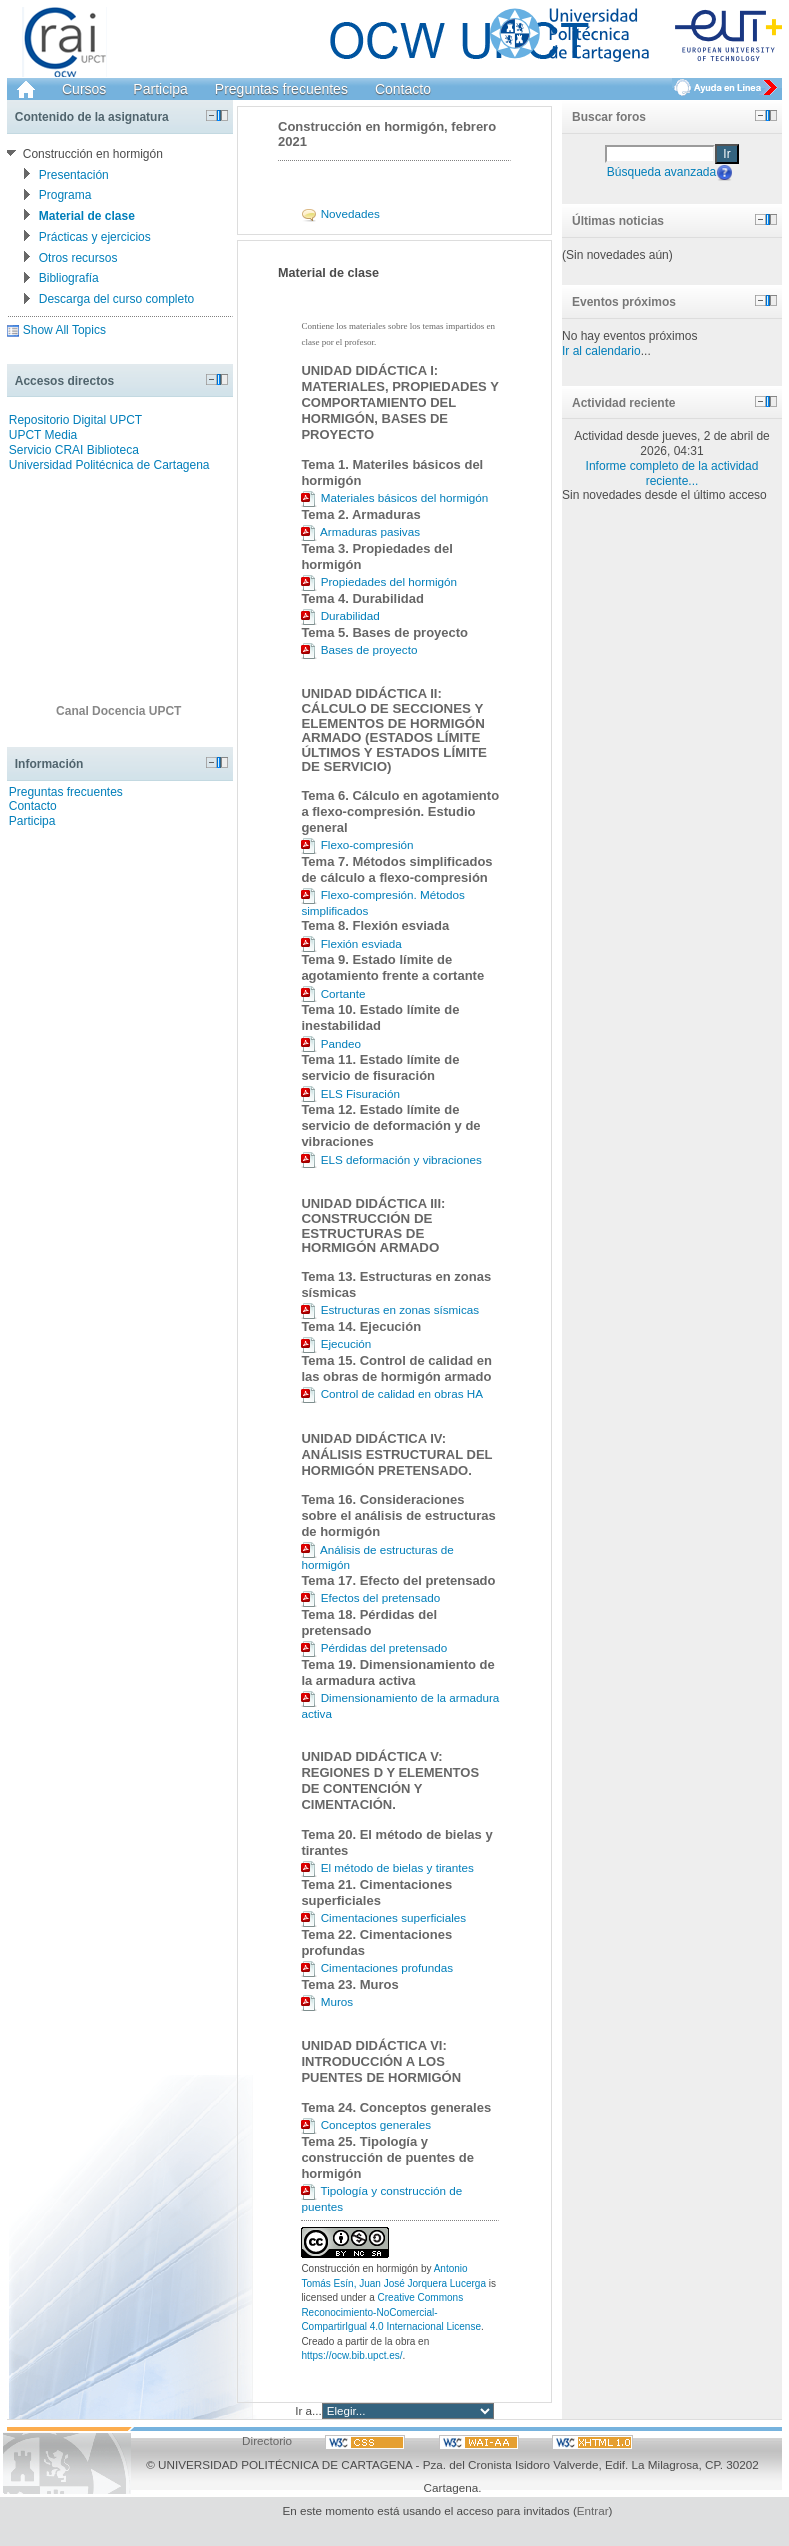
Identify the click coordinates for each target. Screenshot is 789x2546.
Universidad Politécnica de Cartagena (109, 465)
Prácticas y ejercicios (95, 237)
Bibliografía (69, 278)
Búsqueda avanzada (661, 171)
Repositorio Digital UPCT (75, 420)
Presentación (74, 175)
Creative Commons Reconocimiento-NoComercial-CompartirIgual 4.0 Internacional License (391, 2312)
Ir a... (308, 2410)
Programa (65, 195)
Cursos (84, 89)
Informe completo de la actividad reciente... (672, 473)
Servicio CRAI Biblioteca (74, 450)
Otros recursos (78, 258)
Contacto (403, 89)
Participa (160, 89)
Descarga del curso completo (116, 299)
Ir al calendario (601, 351)
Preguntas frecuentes (281, 89)
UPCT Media (43, 435)
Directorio (267, 2440)
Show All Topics (64, 330)
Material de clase (87, 216)
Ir (726, 154)
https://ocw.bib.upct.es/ (351, 2355)
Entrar (593, 2510)
